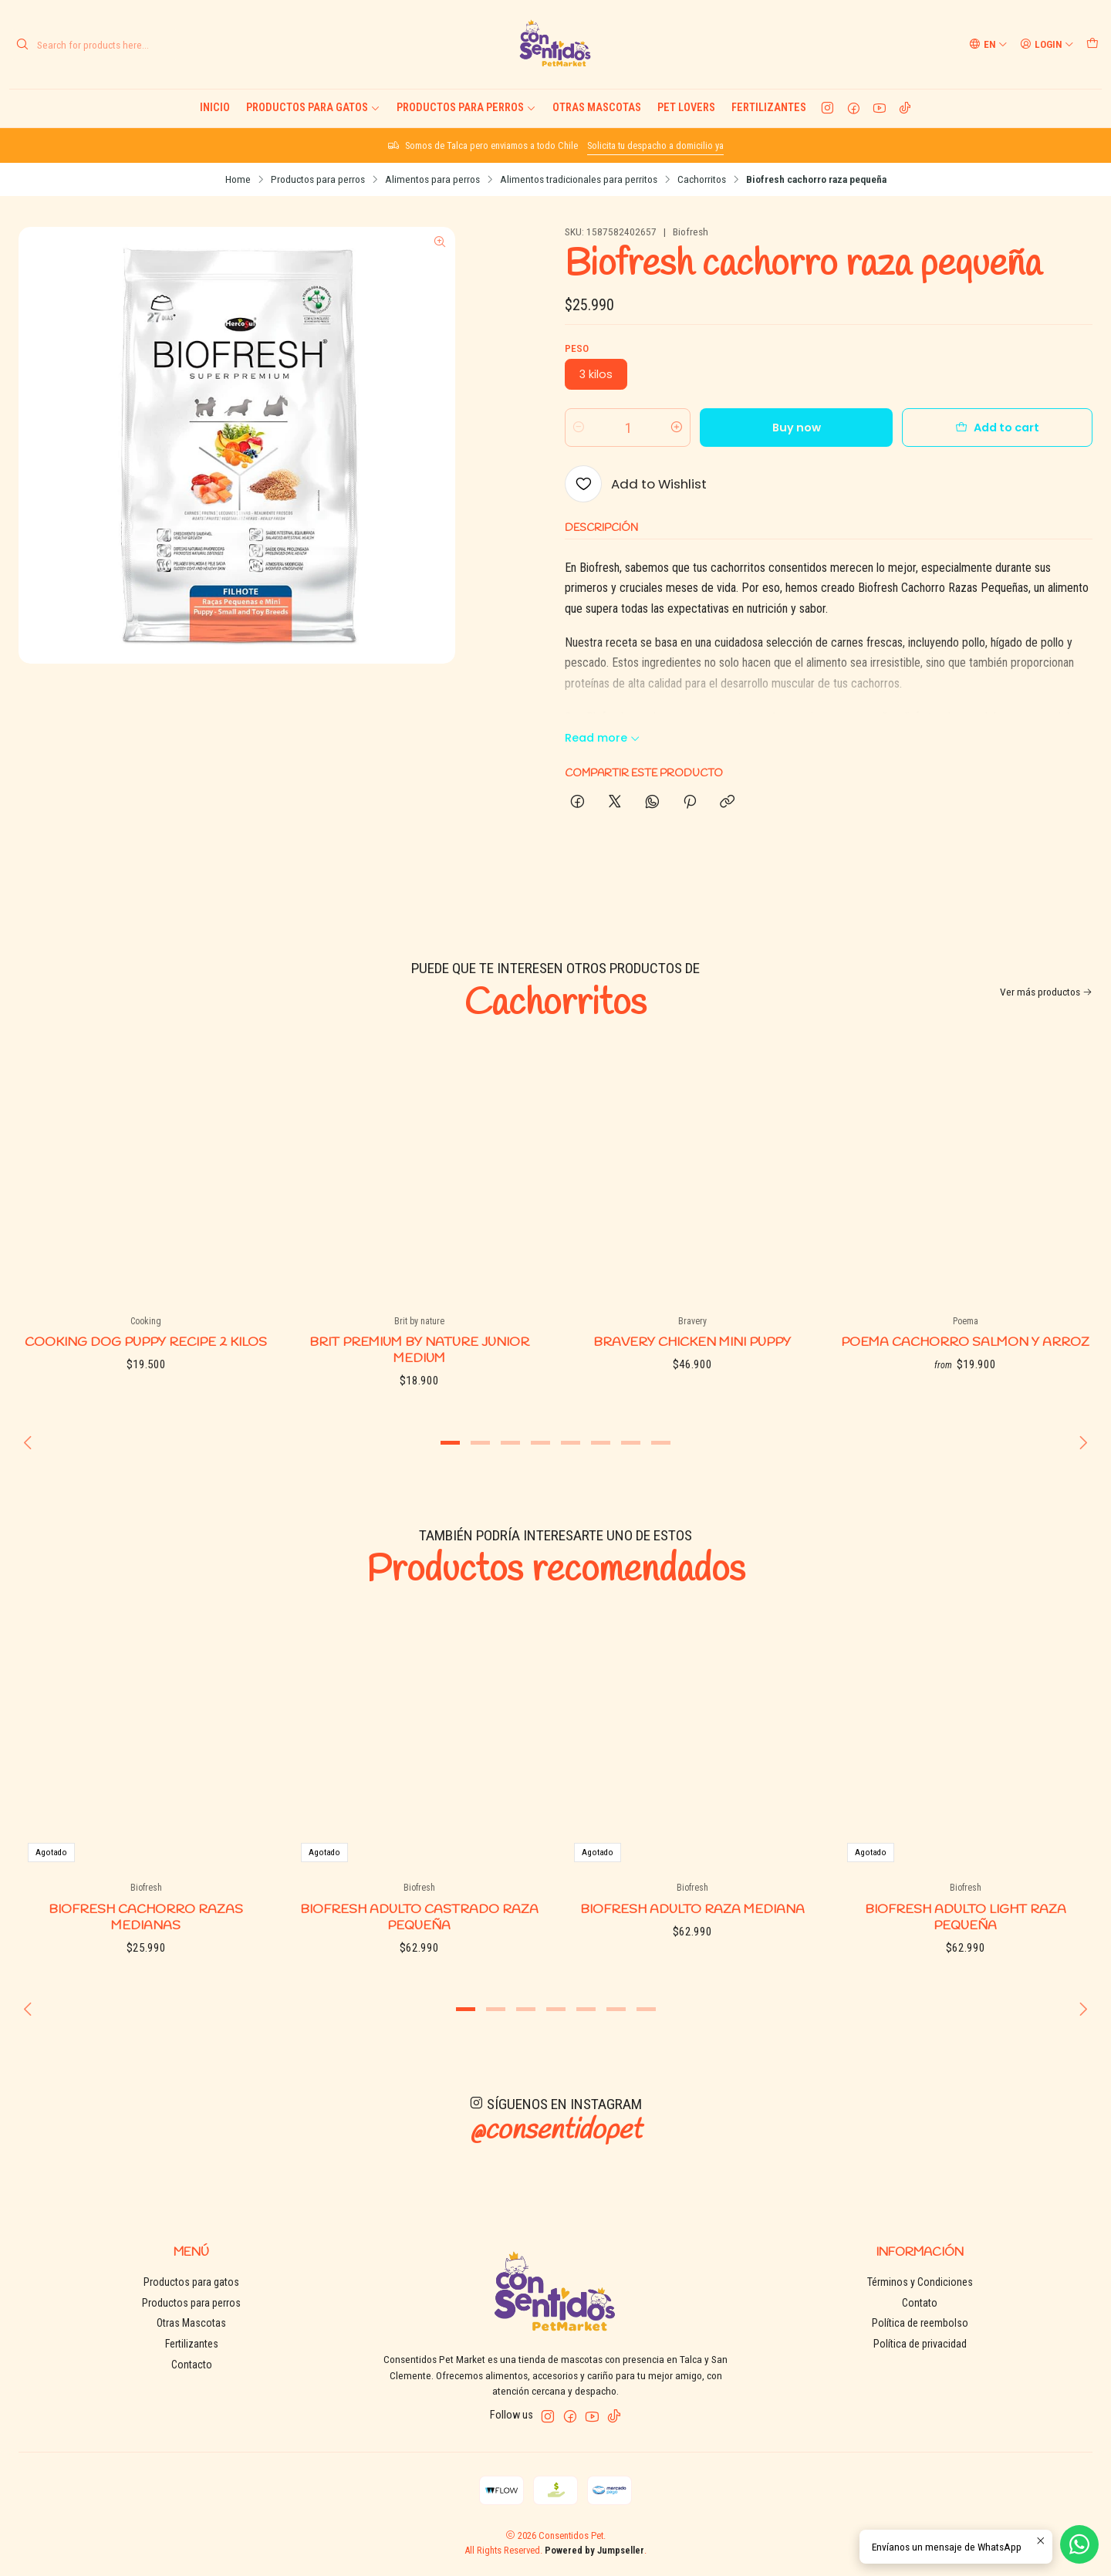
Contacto (191, 2364)
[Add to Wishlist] (636, 483)
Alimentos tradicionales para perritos (578, 179)
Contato (919, 2303)
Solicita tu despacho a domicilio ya (655, 145)
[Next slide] (1080, 1442)
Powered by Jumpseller (594, 2550)
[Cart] (1092, 44)
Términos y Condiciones (920, 2282)
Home (238, 179)
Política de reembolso (920, 2323)
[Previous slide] (30, 1442)
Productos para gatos (313, 107)
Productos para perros (466, 107)
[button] (450, 1442)
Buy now (796, 427)
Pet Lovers (686, 107)
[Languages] (988, 44)
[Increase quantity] (677, 427)
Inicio (215, 107)
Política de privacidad (920, 2344)
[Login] (1047, 44)
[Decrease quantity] (579, 427)
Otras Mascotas (596, 107)
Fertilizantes (768, 107)
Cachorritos (701, 179)
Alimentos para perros (432, 179)
